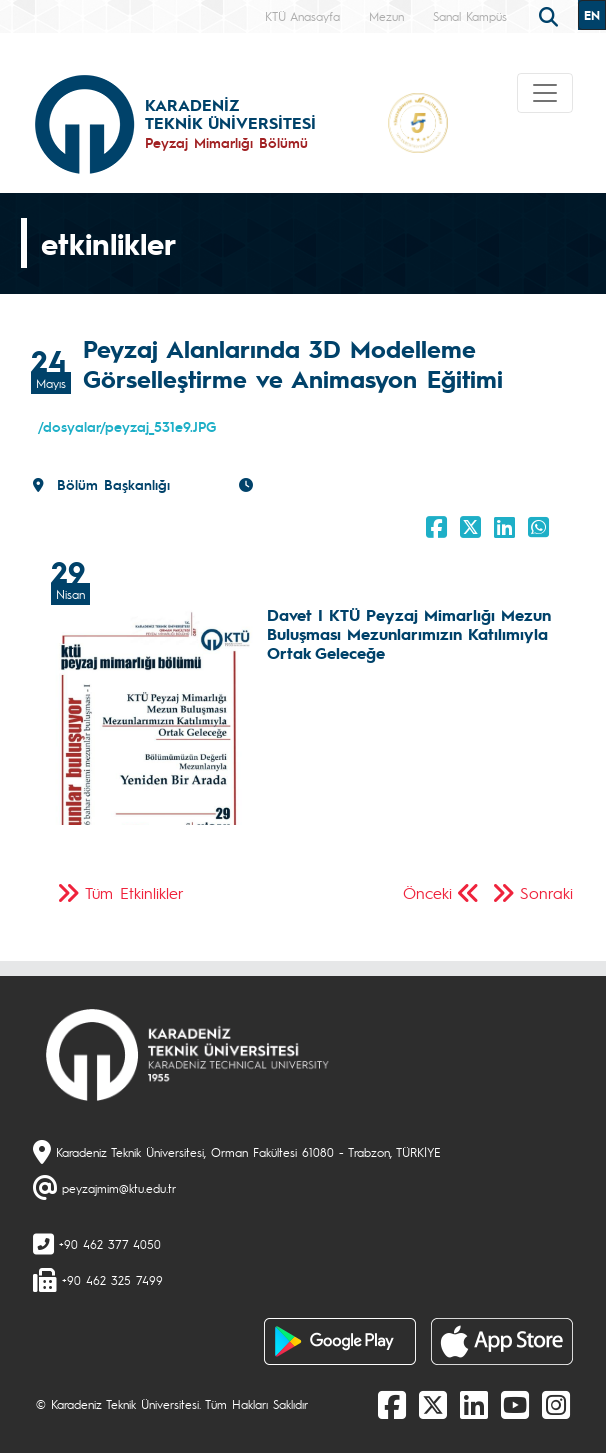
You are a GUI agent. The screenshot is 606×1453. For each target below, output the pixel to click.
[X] (433, 1404)
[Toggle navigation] (545, 93)
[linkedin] (474, 1404)
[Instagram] (556, 1404)
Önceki (427, 892)
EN (592, 15)
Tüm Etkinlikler (134, 892)
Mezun (386, 16)
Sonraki (546, 892)
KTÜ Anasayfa (302, 16)
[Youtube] (515, 1404)
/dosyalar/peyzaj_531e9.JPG (127, 426)
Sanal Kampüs (470, 16)
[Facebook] (392, 1404)
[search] (551, 15)
